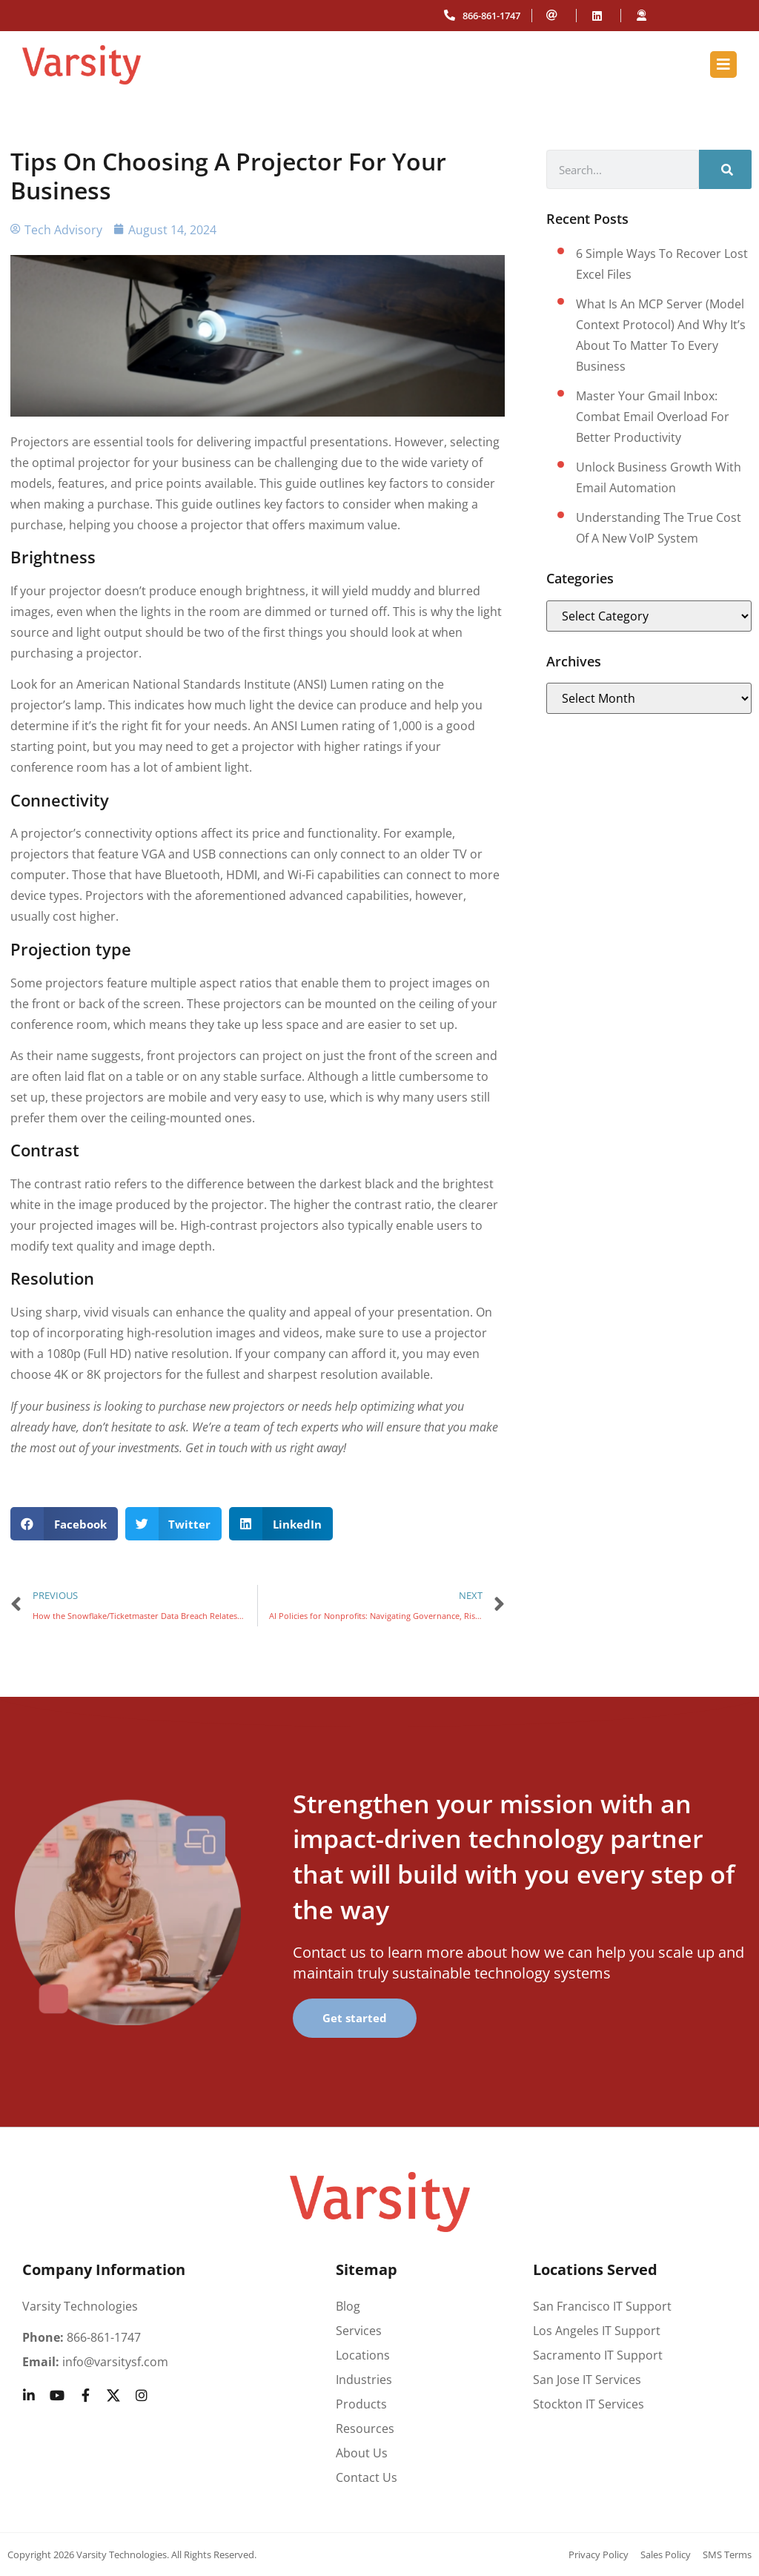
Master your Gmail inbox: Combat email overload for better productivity (652, 417)
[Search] (725, 169)
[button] (64, 1523)
